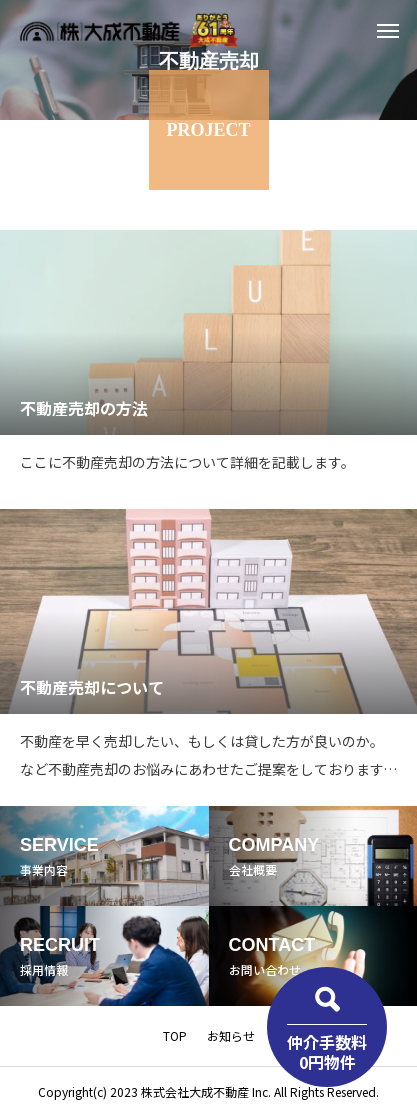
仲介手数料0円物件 (327, 1051)
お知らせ (231, 1035)
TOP (175, 1035)
